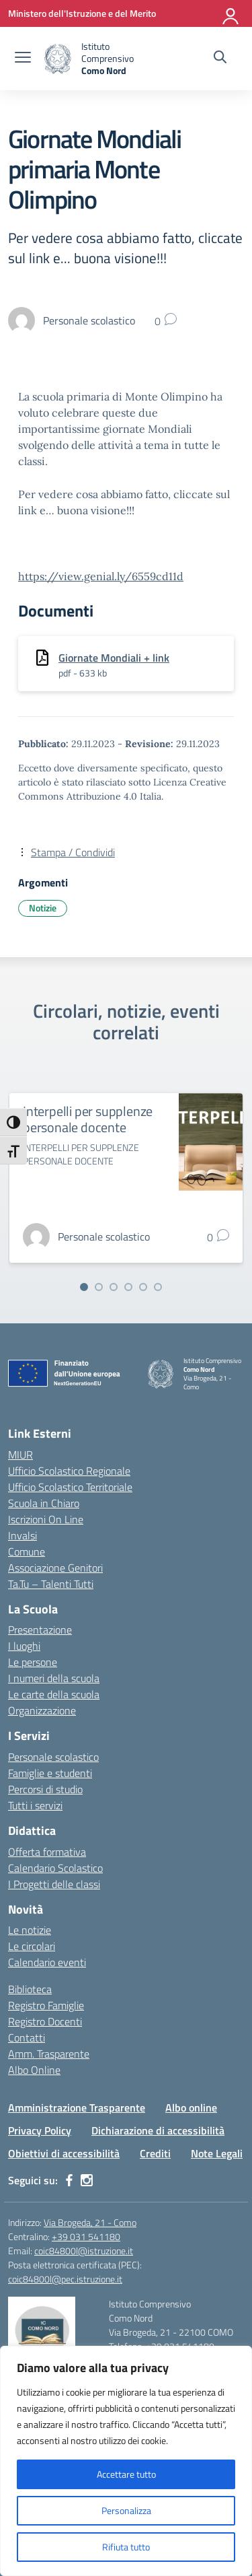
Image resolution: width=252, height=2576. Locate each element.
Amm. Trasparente (48, 2054)
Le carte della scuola (53, 1694)
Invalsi (22, 1535)
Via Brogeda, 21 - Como (90, 2222)
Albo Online (34, 2070)
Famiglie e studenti (50, 1773)
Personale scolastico (53, 1757)
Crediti (155, 2153)
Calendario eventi (47, 1962)
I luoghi (24, 1646)
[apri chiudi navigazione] (23, 58)
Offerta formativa (47, 1852)
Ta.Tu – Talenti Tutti (50, 1584)
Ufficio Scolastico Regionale (69, 1471)
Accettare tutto (126, 2474)
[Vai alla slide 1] (84, 1287)
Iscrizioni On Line (45, 1519)
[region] (126, 2461)
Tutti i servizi (35, 1805)
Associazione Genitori (55, 1568)
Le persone (32, 1662)
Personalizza (126, 2510)
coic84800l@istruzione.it (83, 2250)
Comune (26, 1551)
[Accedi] (231, 13)
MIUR (20, 1455)
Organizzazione (42, 1710)
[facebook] (69, 2180)
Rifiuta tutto (126, 2547)
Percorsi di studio (45, 1789)
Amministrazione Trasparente (76, 2107)
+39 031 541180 (86, 2236)
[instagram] (87, 2180)
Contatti (26, 2037)
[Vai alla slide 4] (128, 1287)
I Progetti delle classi (54, 1884)
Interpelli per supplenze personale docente (88, 1119)
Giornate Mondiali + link (113, 658)
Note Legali (217, 2153)
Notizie (42, 908)
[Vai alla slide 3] (114, 1287)
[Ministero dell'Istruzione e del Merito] (82, 13)
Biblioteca (30, 1989)
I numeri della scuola (53, 1678)
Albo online (191, 2107)
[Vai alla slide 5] (143, 1287)
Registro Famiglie (46, 2005)
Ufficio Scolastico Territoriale (70, 1487)
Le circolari (31, 1946)
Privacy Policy (39, 2130)
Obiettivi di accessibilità (64, 2153)
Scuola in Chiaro (43, 1503)
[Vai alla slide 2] (99, 1287)
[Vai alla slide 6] (158, 1287)
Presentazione (40, 1630)
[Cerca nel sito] (220, 58)
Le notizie (29, 1930)
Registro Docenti (45, 2021)
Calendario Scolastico (55, 1868)
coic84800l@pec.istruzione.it (65, 2279)
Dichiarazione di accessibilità (157, 2130)
